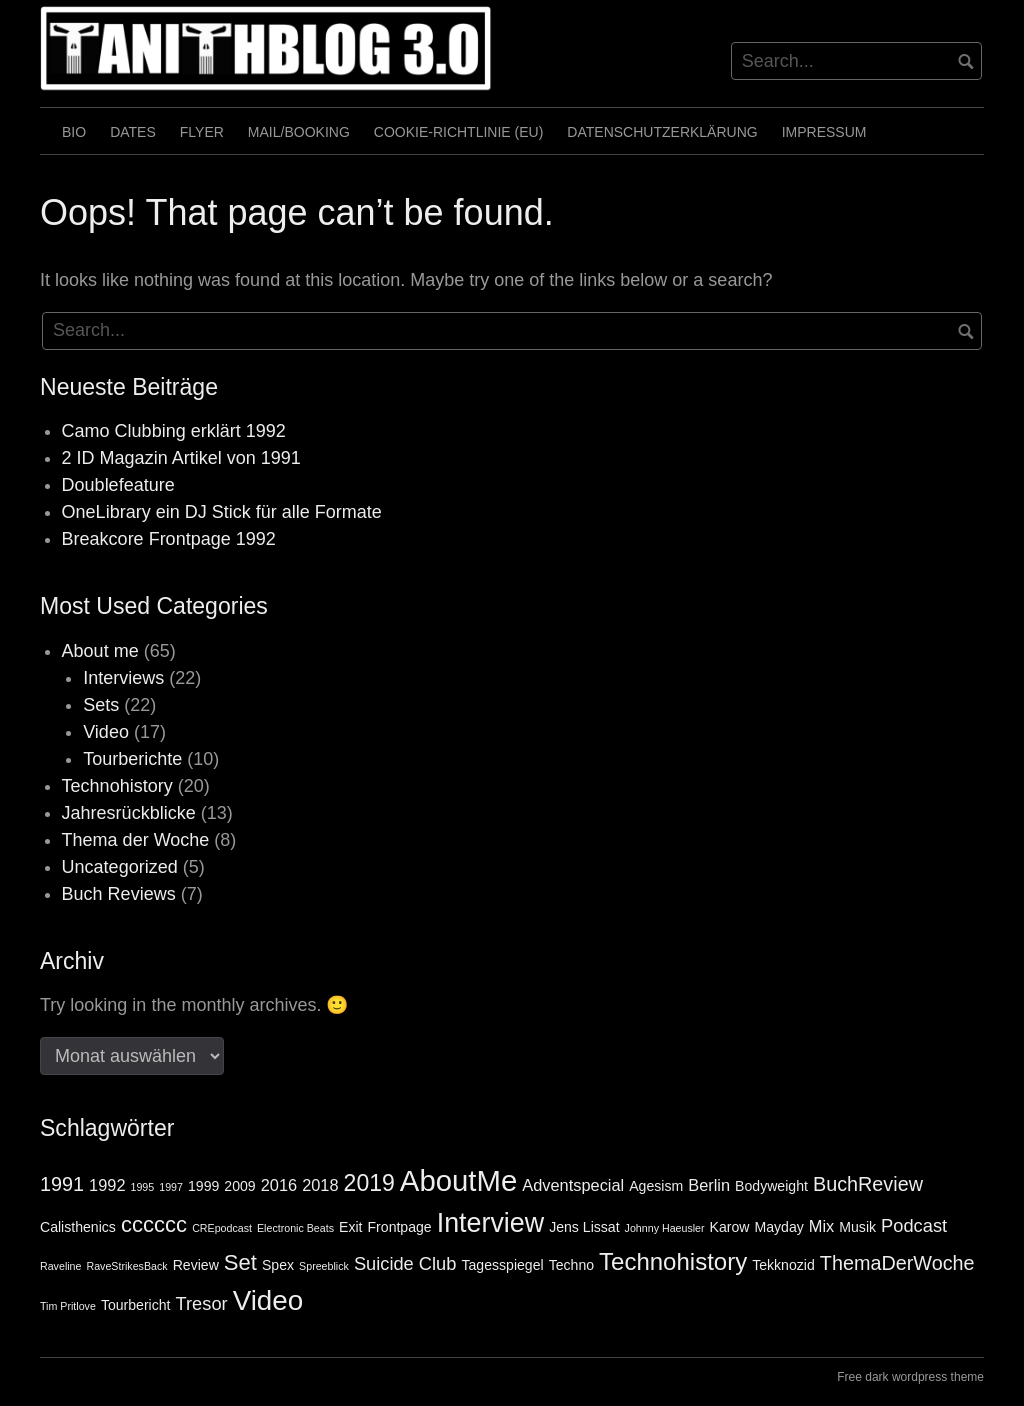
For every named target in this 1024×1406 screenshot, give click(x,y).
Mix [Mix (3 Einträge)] (821, 1226)
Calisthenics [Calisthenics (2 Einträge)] (78, 1227)
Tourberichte (132, 759)
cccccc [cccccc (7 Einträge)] (154, 1224)
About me (100, 651)
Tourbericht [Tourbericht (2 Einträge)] (136, 1305)
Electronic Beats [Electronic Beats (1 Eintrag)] (295, 1228)
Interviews (123, 678)
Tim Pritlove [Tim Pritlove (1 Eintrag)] (68, 1306)
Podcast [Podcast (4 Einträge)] (914, 1225)
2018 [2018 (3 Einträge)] (320, 1185)
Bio (74, 132)
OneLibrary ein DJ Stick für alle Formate (222, 512)
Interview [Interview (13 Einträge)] (490, 1223)
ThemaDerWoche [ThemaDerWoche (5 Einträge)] (897, 1263)
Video (106, 732)
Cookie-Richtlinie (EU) (459, 132)
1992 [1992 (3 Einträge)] (107, 1185)
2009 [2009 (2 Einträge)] (239, 1186)
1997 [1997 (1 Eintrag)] (171, 1187)
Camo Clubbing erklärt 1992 (174, 431)
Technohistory (117, 786)
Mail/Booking (299, 132)
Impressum (824, 132)
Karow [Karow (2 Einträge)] (730, 1227)
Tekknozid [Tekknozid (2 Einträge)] (783, 1265)
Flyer (202, 132)
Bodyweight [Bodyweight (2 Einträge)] (771, 1186)
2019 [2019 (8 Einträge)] (369, 1183)
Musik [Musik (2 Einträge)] (857, 1227)
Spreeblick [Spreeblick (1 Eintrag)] (324, 1266)
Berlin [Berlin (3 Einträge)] (709, 1185)
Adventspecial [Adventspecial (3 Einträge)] (573, 1185)
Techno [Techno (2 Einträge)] (571, 1265)
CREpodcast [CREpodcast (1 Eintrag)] (222, 1228)
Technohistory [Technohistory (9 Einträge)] (673, 1261)
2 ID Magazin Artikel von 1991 (181, 458)
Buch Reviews (119, 894)
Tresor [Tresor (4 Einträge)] (202, 1303)
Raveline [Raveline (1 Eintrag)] (60, 1266)
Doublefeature (118, 485)
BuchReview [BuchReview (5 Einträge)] (868, 1184)
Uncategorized (120, 867)
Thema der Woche (136, 840)
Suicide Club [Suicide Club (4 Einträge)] (405, 1263)
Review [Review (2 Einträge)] (196, 1265)
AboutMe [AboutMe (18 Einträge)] (458, 1180)
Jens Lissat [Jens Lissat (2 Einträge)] (584, 1227)
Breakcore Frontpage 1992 (169, 539)
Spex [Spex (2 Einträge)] (278, 1265)
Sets (101, 705)
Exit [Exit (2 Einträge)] (350, 1227)
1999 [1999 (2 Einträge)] (203, 1186)
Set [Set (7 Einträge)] (240, 1262)
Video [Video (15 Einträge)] (268, 1300)
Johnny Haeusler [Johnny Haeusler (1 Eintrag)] (665, 1228)
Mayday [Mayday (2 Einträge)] (779, 1227)
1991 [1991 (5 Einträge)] (62, 1184)
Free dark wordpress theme (910, 1377)
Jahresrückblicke (129, 813)
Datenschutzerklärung (662, 132)
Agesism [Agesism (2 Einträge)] (656, 1186)
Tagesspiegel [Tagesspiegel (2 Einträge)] (502, 1265)
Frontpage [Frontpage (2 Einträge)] (400, 1227)
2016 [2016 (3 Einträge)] (279, 1185)
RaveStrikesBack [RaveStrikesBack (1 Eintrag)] (126, 1266)
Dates (133, 132)
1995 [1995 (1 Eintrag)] (143, 1187)
